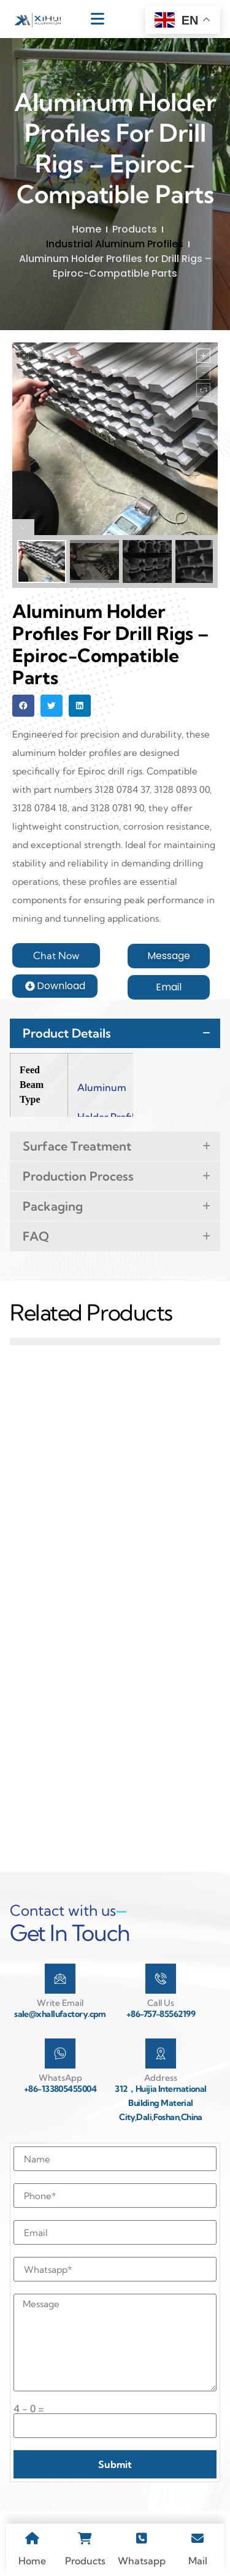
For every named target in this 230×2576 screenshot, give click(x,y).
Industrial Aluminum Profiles (114, 244)
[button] (23, 706)
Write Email (60, 2002)
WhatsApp (60, 2077)
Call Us (160, 2002)
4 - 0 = (28, 2408)
